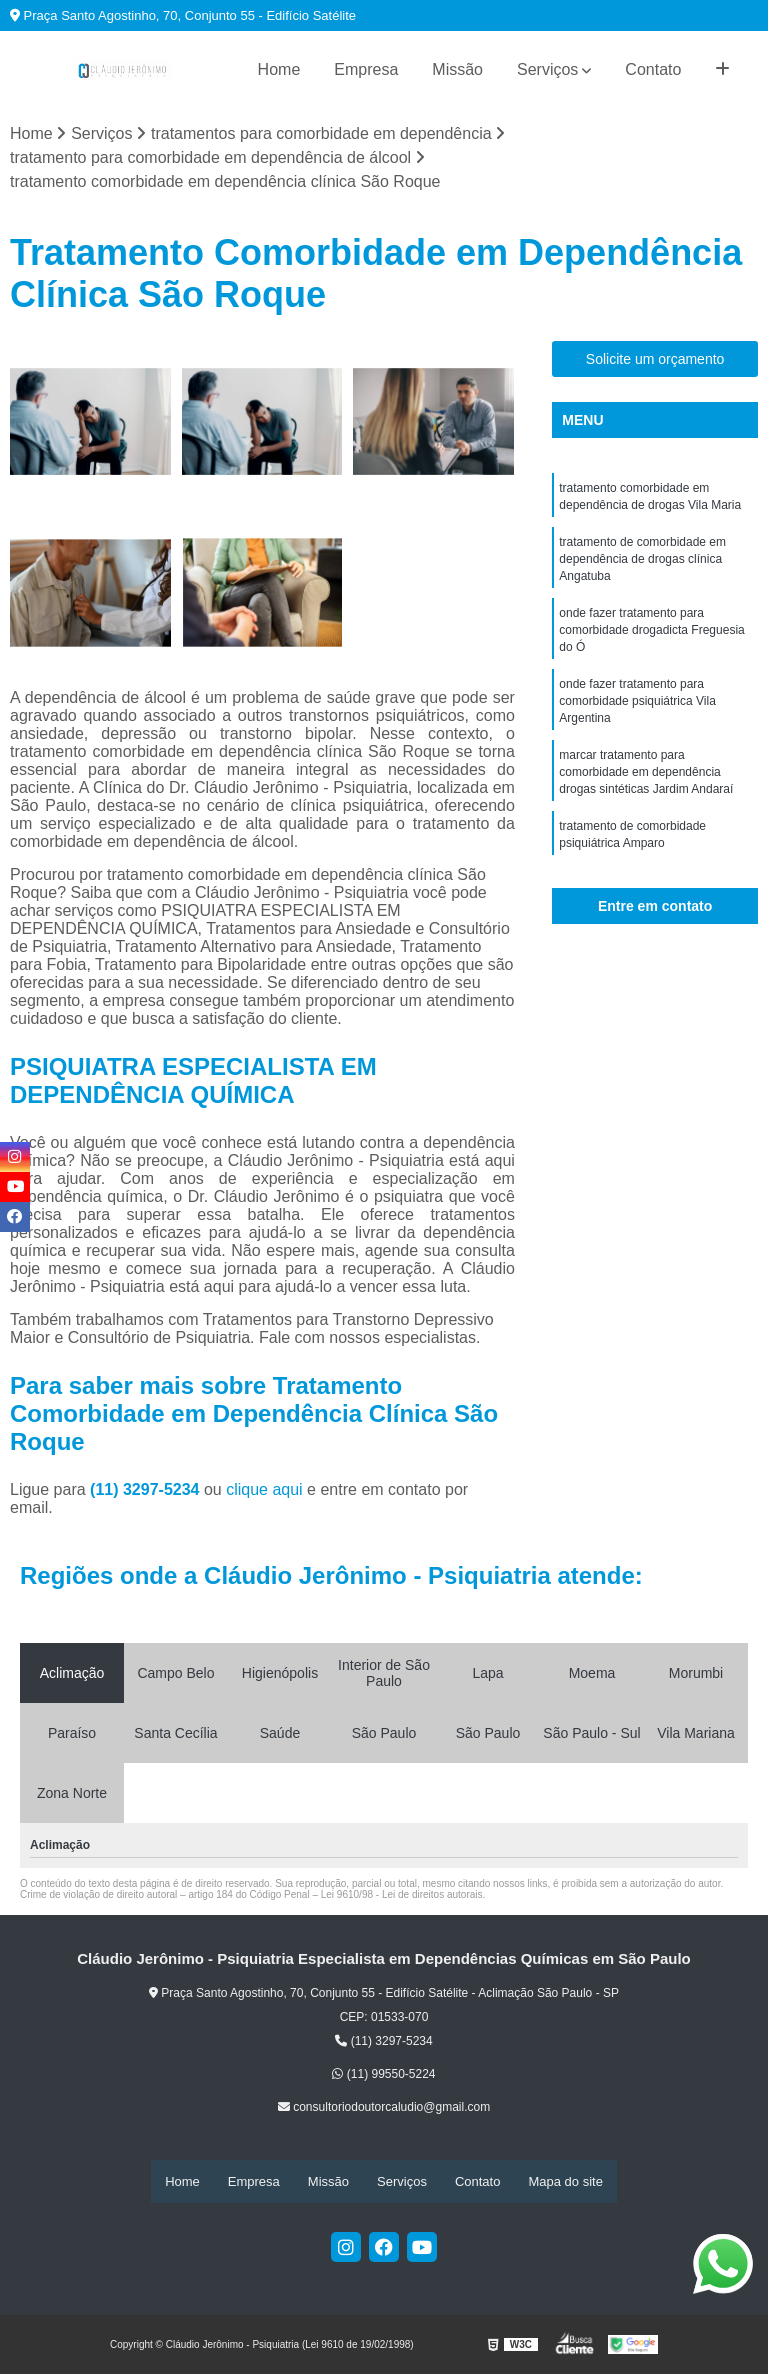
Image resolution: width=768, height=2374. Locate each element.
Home (279, 69)
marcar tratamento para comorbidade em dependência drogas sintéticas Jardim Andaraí (646, 785)
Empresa (366, 69)
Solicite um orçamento (655, 360)
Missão (457, 69)
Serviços (547, 69)
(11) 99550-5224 (383, 2075)
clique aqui (264, 1490)
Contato (653, 69)
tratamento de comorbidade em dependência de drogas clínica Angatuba (642, 563)
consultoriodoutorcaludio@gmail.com (384, 2108)
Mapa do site (565, 2181)
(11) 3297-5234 (147, 1490)
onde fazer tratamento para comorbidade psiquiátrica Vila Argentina (637, 711)
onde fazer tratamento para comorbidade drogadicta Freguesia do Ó (651, 637)
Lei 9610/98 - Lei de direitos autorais (402, 1895)
